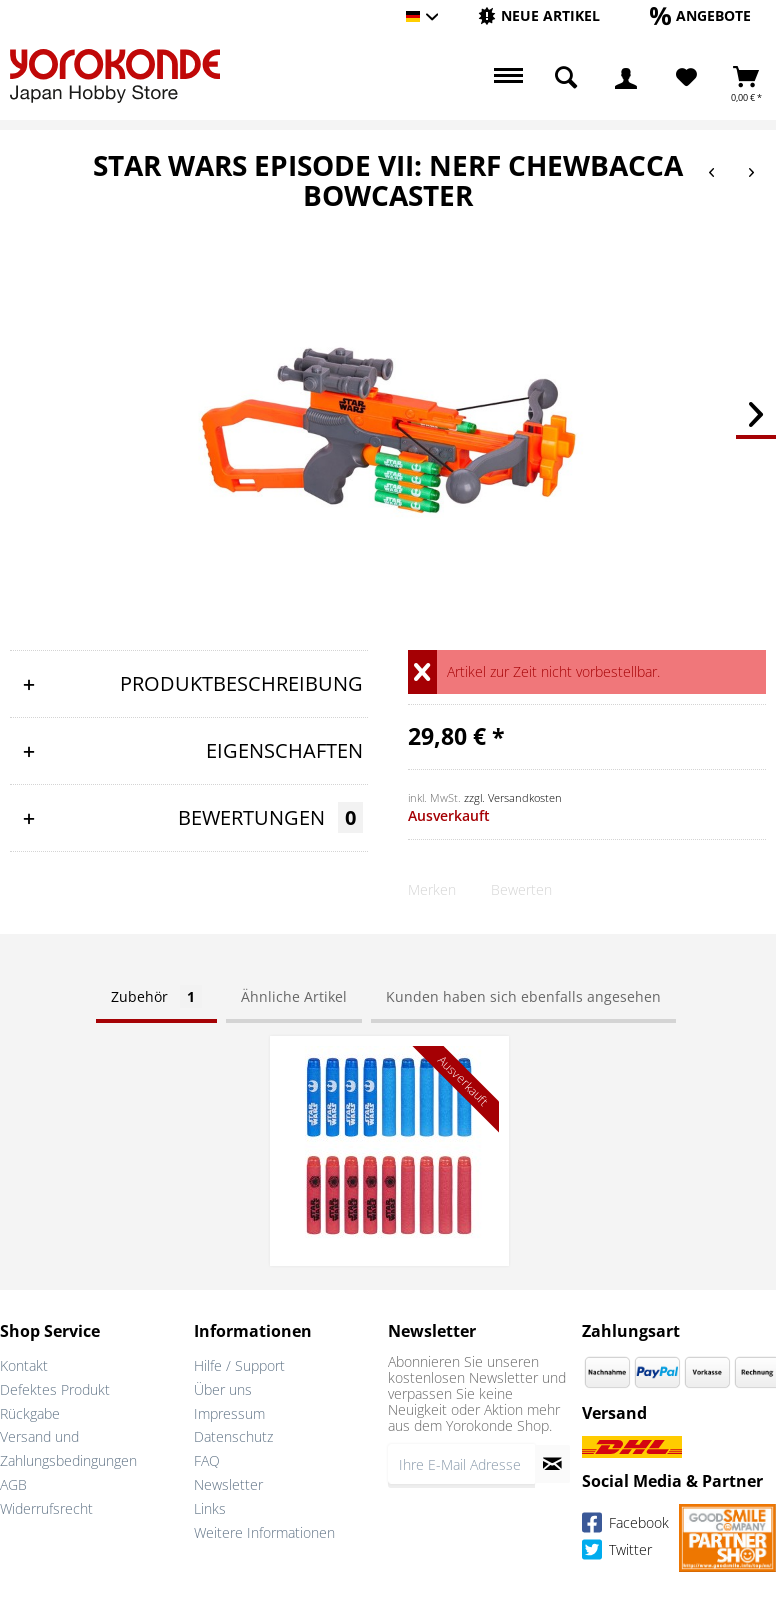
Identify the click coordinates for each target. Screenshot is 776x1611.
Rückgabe (30, 1413)
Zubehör (156, 996)
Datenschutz (233, 1436)
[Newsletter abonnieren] (552, 1464)
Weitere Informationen (264, 1532)
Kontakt (24, 1365)
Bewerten (521, 889)
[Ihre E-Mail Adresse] (461, 1464)
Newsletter (228, 1484)
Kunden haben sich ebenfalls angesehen (523, 996)
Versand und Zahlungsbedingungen (68, 1448)
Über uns (223, 1389)
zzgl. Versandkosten (513, 797)
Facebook (625, 1525)
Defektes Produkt (55, 1389)
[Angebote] (700, 15)
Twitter (617, 1552)
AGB (13, 1484)
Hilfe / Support (239, 1365)
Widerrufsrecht (46, 1508)
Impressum (229, 1413)
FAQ (207, 1460)
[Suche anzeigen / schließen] (566, 78)
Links (210, 1508)
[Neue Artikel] (539, 15)
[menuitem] (539, 16)
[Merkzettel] (686, 78)
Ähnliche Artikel (294, 996)
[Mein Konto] (626, 78)
